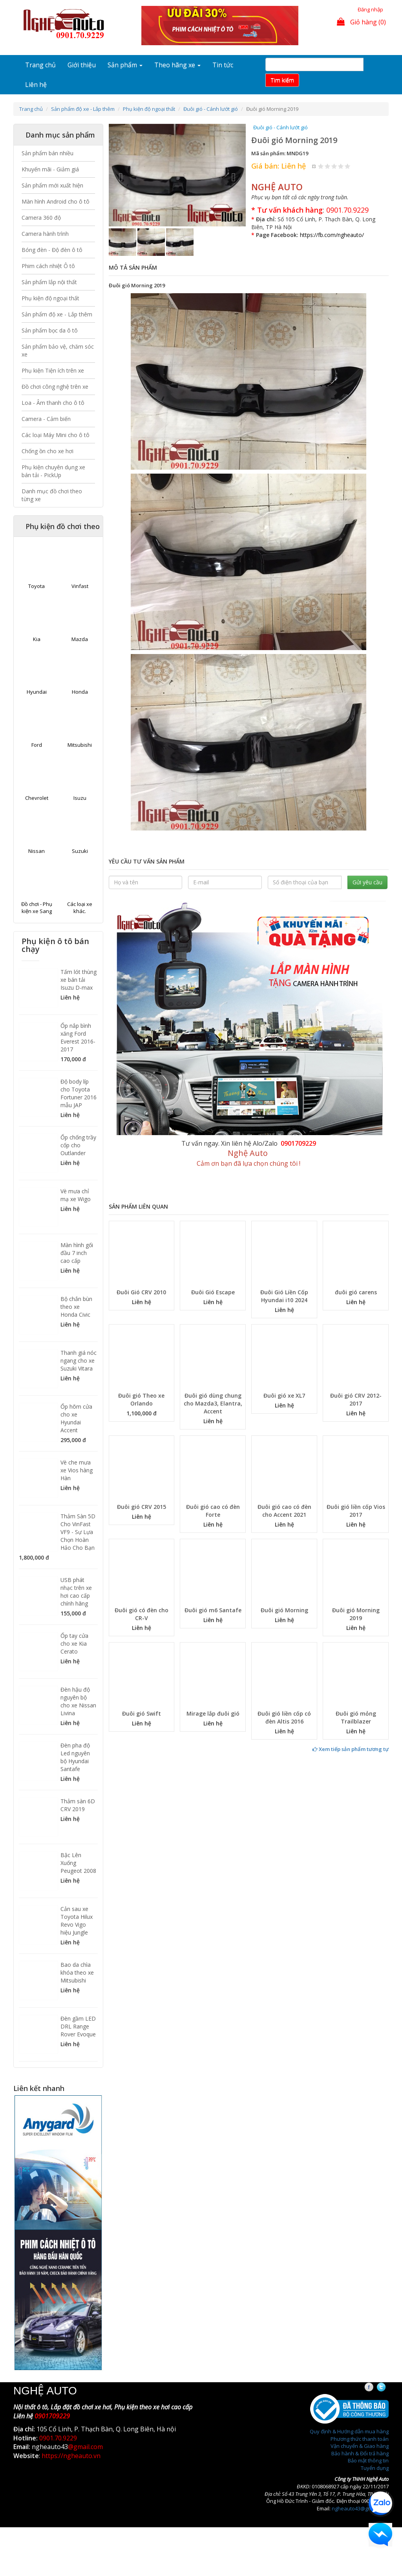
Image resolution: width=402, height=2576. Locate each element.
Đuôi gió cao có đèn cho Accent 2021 (284, 1510)
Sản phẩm (125, 65)
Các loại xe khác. (79, 907)
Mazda (79, 639)
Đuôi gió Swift (141, 1713)
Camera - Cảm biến (46, 419)
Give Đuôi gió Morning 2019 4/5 (341, 166)
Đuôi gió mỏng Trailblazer (356, 1717)
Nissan (36, 850)
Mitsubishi (80, 744)
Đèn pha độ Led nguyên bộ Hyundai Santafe (75, 1757)
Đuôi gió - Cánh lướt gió (210, 108)
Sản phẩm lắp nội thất (49, 282)
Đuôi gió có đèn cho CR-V (141, 1614)
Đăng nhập (370, 9)
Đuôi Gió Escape (213, 1292)
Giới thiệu (82, 65)
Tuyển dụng (375, 2467)
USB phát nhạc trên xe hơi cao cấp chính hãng (76, 1591)
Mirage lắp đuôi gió (212, 1713)
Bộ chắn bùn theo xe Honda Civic (76, 1306)
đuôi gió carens (356, 1292)
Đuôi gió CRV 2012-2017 (356, 1399)
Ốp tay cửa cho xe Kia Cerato (74, 1643)
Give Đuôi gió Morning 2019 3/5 (334, 166)
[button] (119, 175)
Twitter (388, 2387)
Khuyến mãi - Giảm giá (50, 169)
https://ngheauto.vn (71, 2455)
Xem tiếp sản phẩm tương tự (350, 1749)
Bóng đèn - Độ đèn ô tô (52, 250)
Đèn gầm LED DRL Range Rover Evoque (78, 2026)
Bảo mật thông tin (368, 2460)
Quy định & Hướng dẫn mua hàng (349, 2431)
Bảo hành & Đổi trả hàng (360, 2453)
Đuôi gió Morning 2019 (356, 1614)
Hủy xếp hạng (314, 166)
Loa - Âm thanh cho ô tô (53, 402)
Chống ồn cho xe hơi (47, 451)
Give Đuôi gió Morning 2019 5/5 (347, 166)
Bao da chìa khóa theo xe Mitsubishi (77, 1972)
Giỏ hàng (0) (361, 22)
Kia (36, 639)
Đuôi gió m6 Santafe (213, 1610)
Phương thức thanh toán (360, 2438)
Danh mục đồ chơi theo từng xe (52, 495)
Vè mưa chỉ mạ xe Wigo (75, 1195)
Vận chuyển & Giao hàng (360, 2445)
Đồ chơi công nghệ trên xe (55, 386)
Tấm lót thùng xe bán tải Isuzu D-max (78, 979)
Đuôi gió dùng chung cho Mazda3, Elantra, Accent (213, 1403)
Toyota (36, 586)
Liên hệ (36, 84)
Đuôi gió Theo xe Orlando (141, 1399)
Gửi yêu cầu (367, 882)
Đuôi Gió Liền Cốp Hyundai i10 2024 (284, 1296)
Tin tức (222, 65)
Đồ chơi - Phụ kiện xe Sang (36, 907)
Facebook (375, 2387)
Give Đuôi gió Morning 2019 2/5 (327, 166)
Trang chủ (40, 65)
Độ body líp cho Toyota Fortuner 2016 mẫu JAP (78, 1093)
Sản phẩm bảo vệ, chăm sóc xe (58, 350)
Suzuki (80, 850)
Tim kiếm (282, 80)
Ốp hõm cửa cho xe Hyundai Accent (76, 1418)
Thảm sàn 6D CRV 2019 (77, 1805)
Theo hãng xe (177, 65)
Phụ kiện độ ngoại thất (149, 108)
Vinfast (79, 586)
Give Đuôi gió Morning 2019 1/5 (321, 166)
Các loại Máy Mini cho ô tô (56, 435)
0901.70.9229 (347, 210)
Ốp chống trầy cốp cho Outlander (78, 1145)
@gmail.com (85, 2446)
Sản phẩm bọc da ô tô (50, 330)
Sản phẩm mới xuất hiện (52, 185)
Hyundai (37, 691)
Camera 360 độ (41, 217)
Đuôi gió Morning (284, 1610)
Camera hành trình (45, 233)
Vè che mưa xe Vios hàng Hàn (76, 1470)
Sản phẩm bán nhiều (47, 153)
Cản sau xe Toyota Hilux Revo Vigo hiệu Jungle (76, 1920)
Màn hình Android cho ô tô (56, 201)
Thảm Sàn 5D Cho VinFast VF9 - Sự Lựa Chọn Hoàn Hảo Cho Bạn (77, 1531)
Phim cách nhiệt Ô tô (48, 266)
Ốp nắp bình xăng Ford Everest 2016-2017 (77, 1037)
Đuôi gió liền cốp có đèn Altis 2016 (284, 1717)
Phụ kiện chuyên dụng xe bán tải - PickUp (53, 471)
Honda (80, 691)
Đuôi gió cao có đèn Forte (213, 1510)
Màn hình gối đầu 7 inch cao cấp (76, 1252)
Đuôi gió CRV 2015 (141, 1506)
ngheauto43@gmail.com (360, 2508)
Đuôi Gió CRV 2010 (141, 1292)
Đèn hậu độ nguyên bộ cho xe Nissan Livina (78, 1701)
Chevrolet (36, 797)
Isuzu (79, 797)
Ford (36, 744)
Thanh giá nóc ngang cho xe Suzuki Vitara (78, 1360)
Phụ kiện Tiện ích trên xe (53, 370)
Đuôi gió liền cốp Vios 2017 (356, 1510)
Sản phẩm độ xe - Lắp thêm (83, 108)
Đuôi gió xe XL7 (284, 1395)
